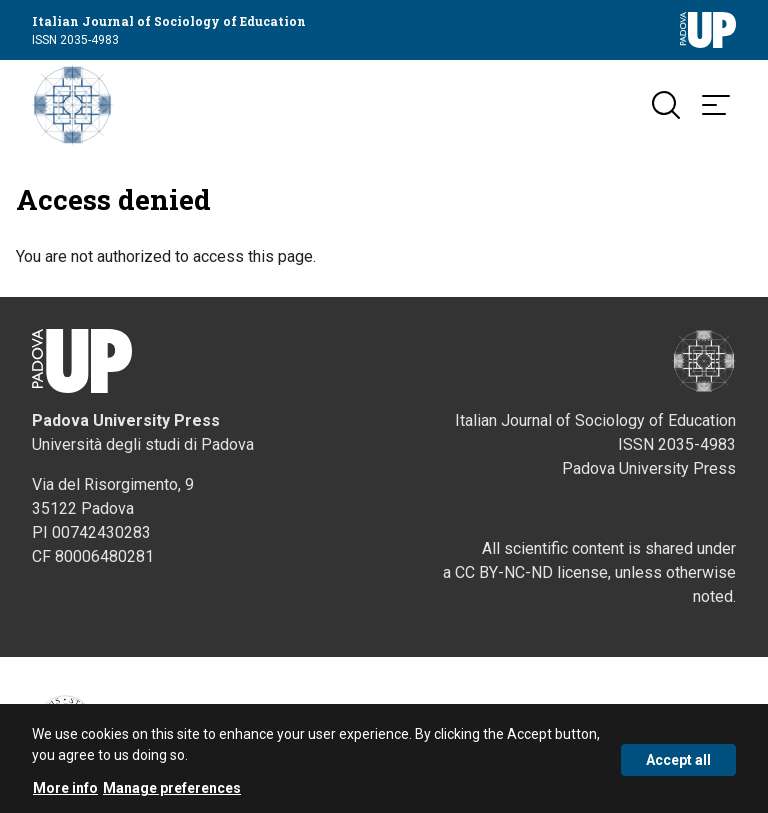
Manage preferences (172, 792)
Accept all (678, 764)
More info (65, 792)
